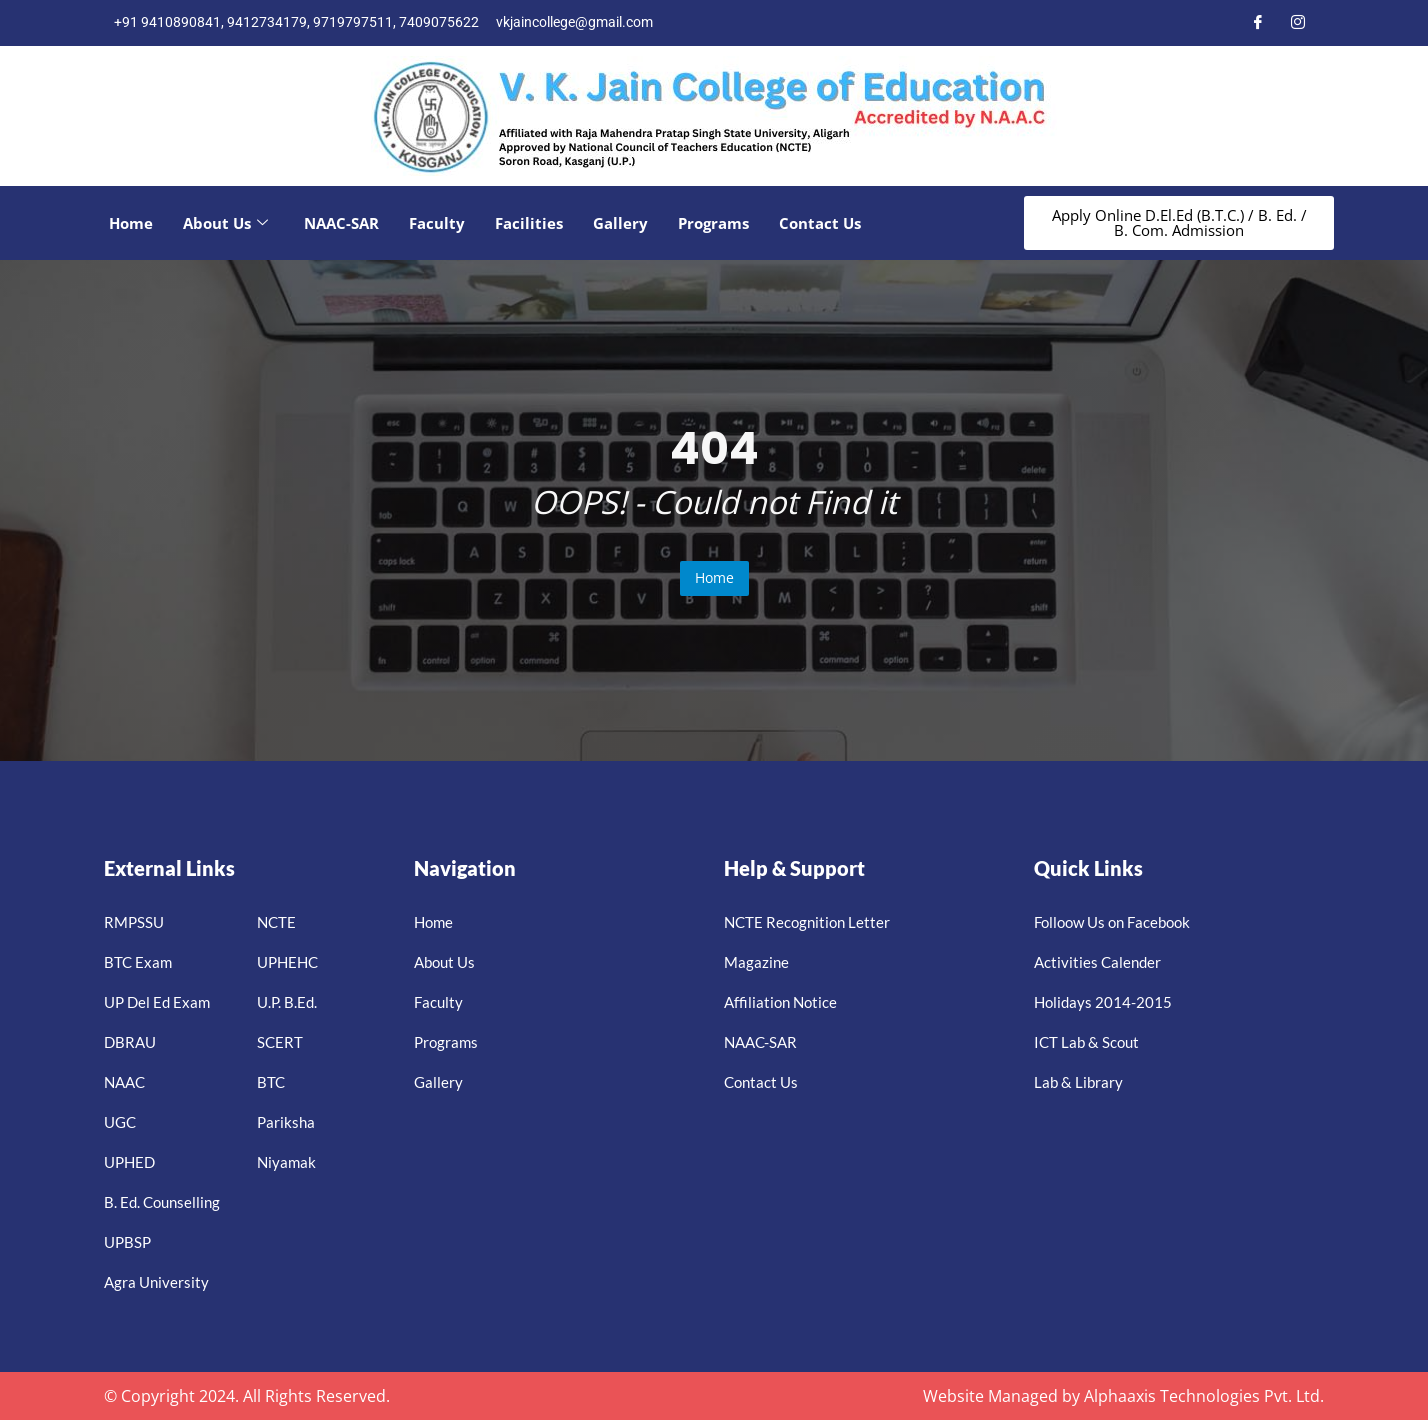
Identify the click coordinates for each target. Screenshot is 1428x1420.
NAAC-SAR (341, 223)
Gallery (620, 223)
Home (131, 223)
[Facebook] (1258, 23)
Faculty (437, 223)
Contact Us (820, 223)
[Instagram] (1298, 23)
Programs (713, 223)
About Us (225, 223)
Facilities (529, 223)
